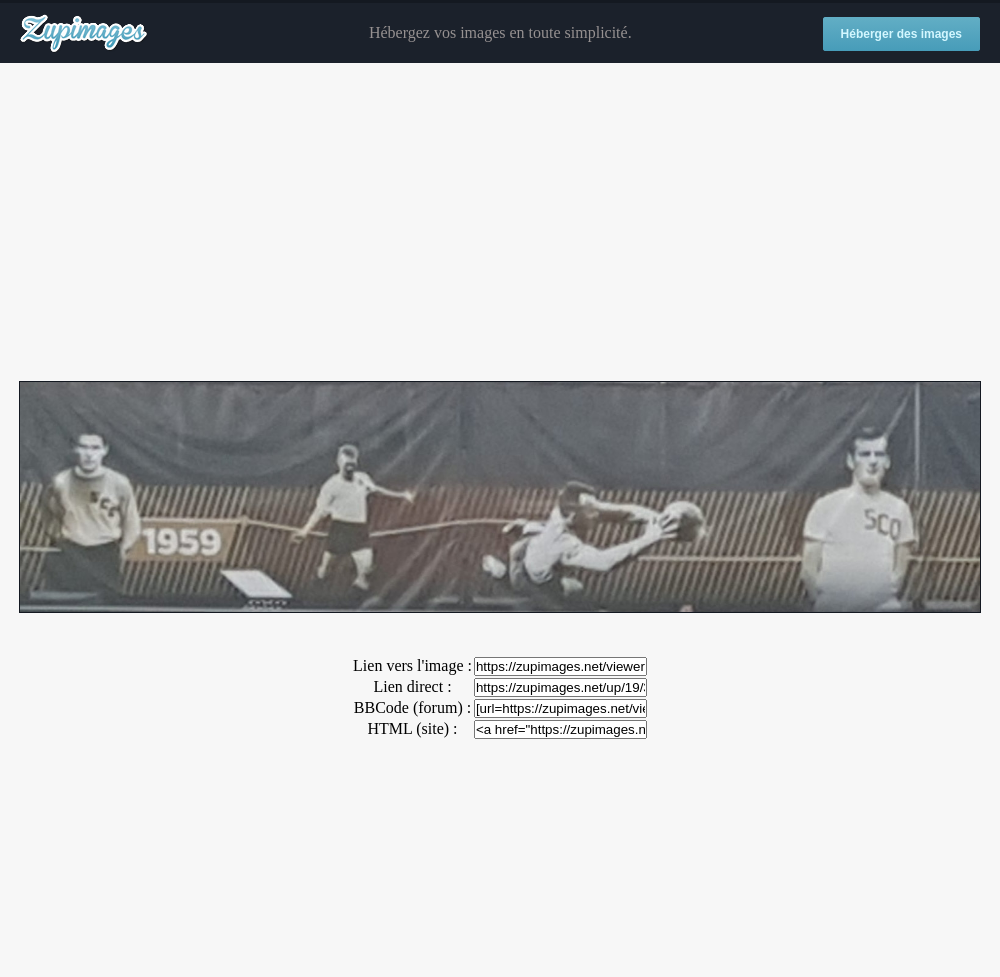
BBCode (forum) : (412, 707)
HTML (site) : (412, 728)
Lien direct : (412, 686)
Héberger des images (901, 34)
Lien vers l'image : (412, 665)
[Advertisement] (500, 223)
